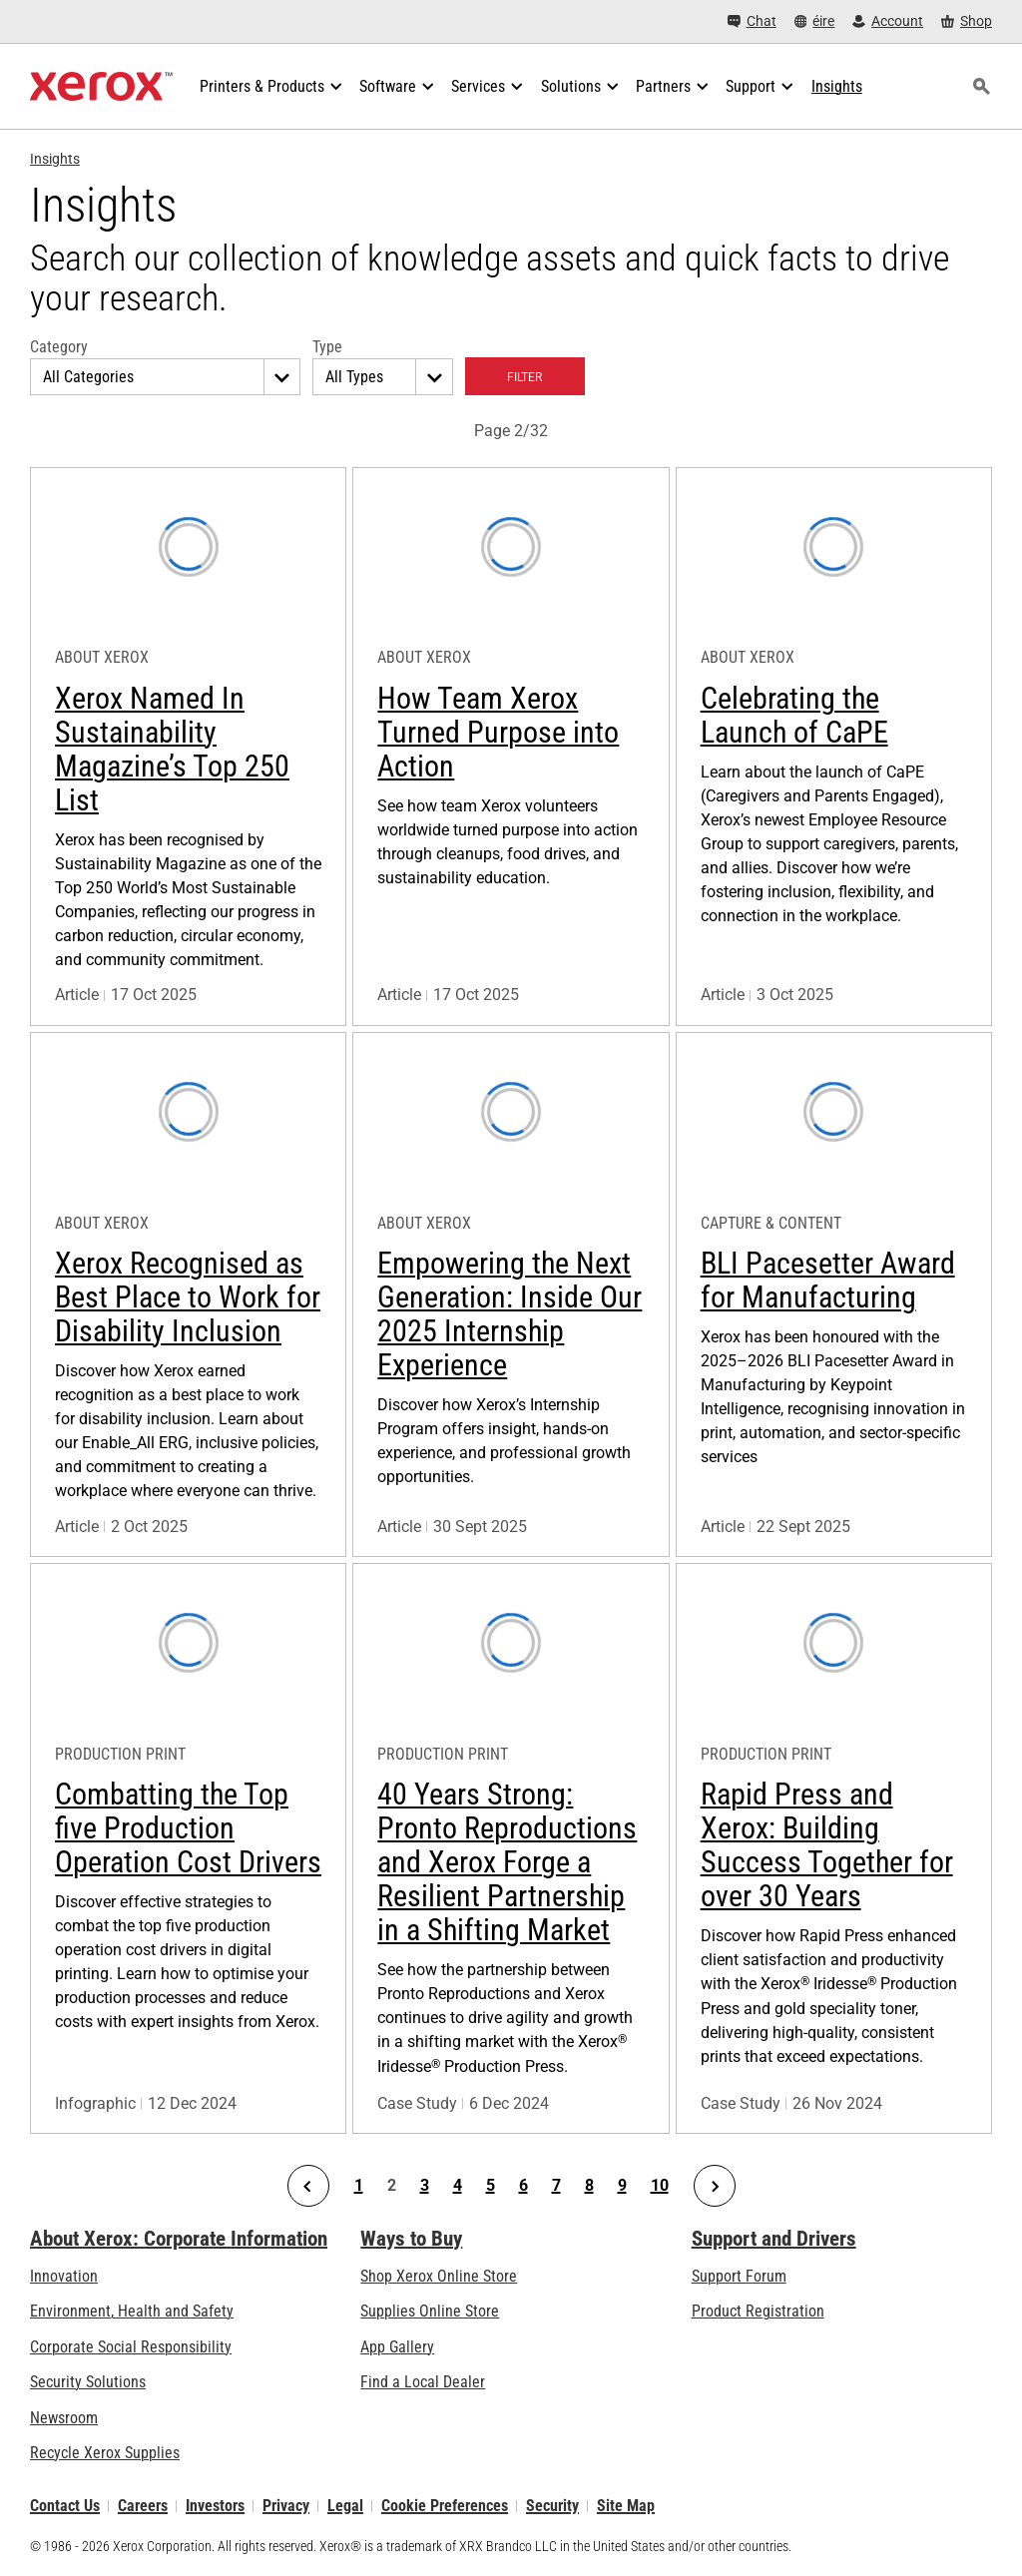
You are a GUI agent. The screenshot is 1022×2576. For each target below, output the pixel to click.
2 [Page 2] (391, 2186)
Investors (215, 2505)
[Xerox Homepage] (101, 87)
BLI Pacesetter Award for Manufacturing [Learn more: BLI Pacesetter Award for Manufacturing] (828, 1280)
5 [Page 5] (490, 2186)
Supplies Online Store (429, 2311)
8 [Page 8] (589, 2186)
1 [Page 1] (358, 2186)
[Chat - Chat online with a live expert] (752, 21)
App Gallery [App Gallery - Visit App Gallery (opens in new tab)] (397, 2346)
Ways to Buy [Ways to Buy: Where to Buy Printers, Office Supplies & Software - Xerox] (411, 2239)
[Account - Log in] (887, 21)
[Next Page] (715, 2186)
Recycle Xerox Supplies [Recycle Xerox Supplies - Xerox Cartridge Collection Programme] (105, 2452)
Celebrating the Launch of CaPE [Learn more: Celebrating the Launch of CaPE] (794, 715)
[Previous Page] (308, 2186)
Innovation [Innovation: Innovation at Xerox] (64, 2276)
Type (327, 346)
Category (59, 346)
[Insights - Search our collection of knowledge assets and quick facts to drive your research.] (836, 87)
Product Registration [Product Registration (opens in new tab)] (758, 2311)
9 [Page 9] (622, 2186)
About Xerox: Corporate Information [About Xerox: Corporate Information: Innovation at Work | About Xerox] (178, 2239)
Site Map (626, 2505)
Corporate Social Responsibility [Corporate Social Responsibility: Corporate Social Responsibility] (131, 2346)
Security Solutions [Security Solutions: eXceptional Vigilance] (88, 2381)
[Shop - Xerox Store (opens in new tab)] (966, 21)
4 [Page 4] (457, 2186)
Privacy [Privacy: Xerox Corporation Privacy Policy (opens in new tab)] (285, 2505)
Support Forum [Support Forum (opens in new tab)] (739, 2276)
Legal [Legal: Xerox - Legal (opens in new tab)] (345, 2505)
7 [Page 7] (556, 2186)
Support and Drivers (774, 2239)
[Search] (981, 87)
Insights (55, 159)
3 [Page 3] (424, 2186)
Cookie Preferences (444, 2505)
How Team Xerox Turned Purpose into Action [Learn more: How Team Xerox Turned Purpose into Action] (498, 732)
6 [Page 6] (523, 2186)
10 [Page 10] (660, 2186)
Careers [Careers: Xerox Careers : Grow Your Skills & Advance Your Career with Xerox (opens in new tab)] (143, 2505)
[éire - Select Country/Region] (814, 21)
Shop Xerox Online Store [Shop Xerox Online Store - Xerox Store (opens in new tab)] (438, 2276)
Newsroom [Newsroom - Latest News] (64, 2417)
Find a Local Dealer (422, 2381)
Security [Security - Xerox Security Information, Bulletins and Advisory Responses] (552, 2505)
